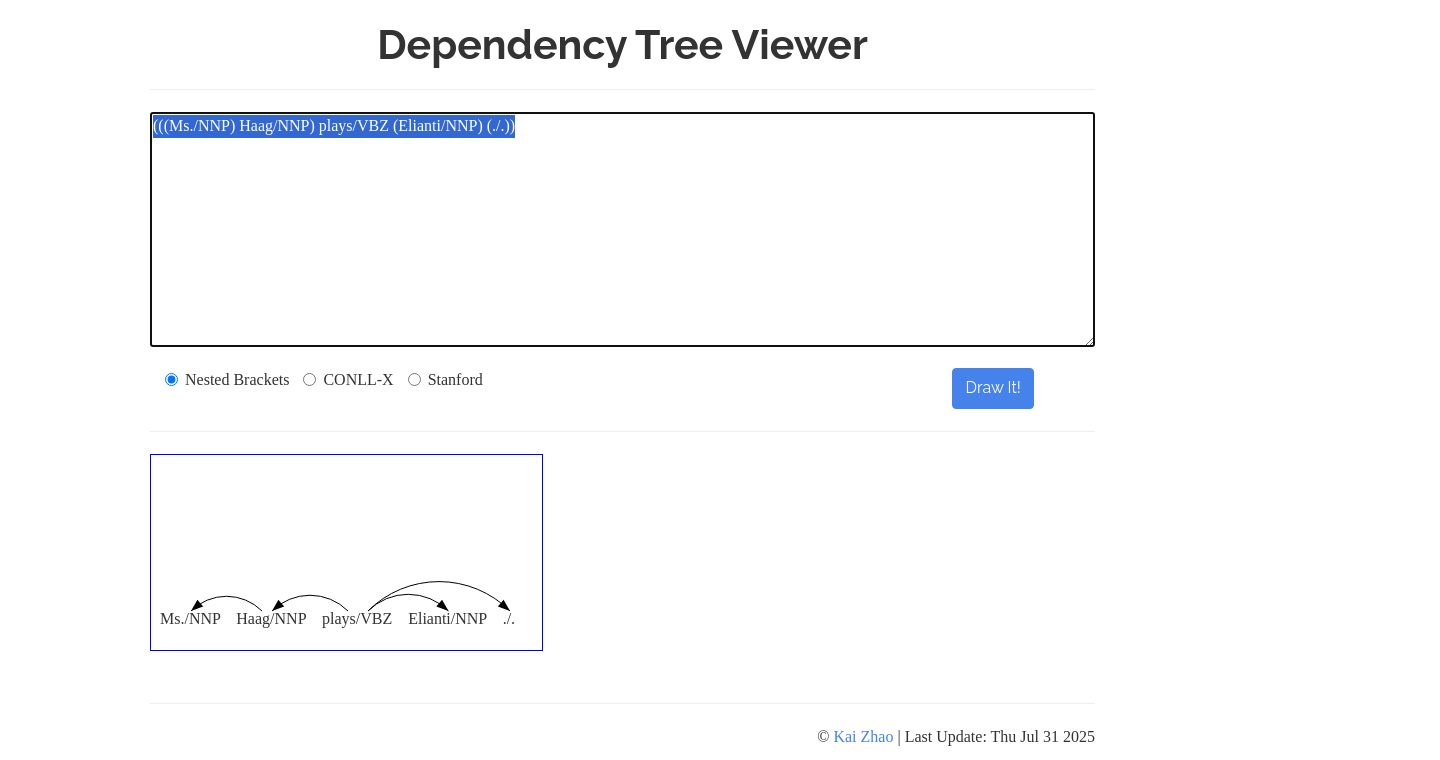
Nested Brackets (227, 379)
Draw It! (992, 387)
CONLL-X (348, 379)
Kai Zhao (863, 736)
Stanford (445, 379)
